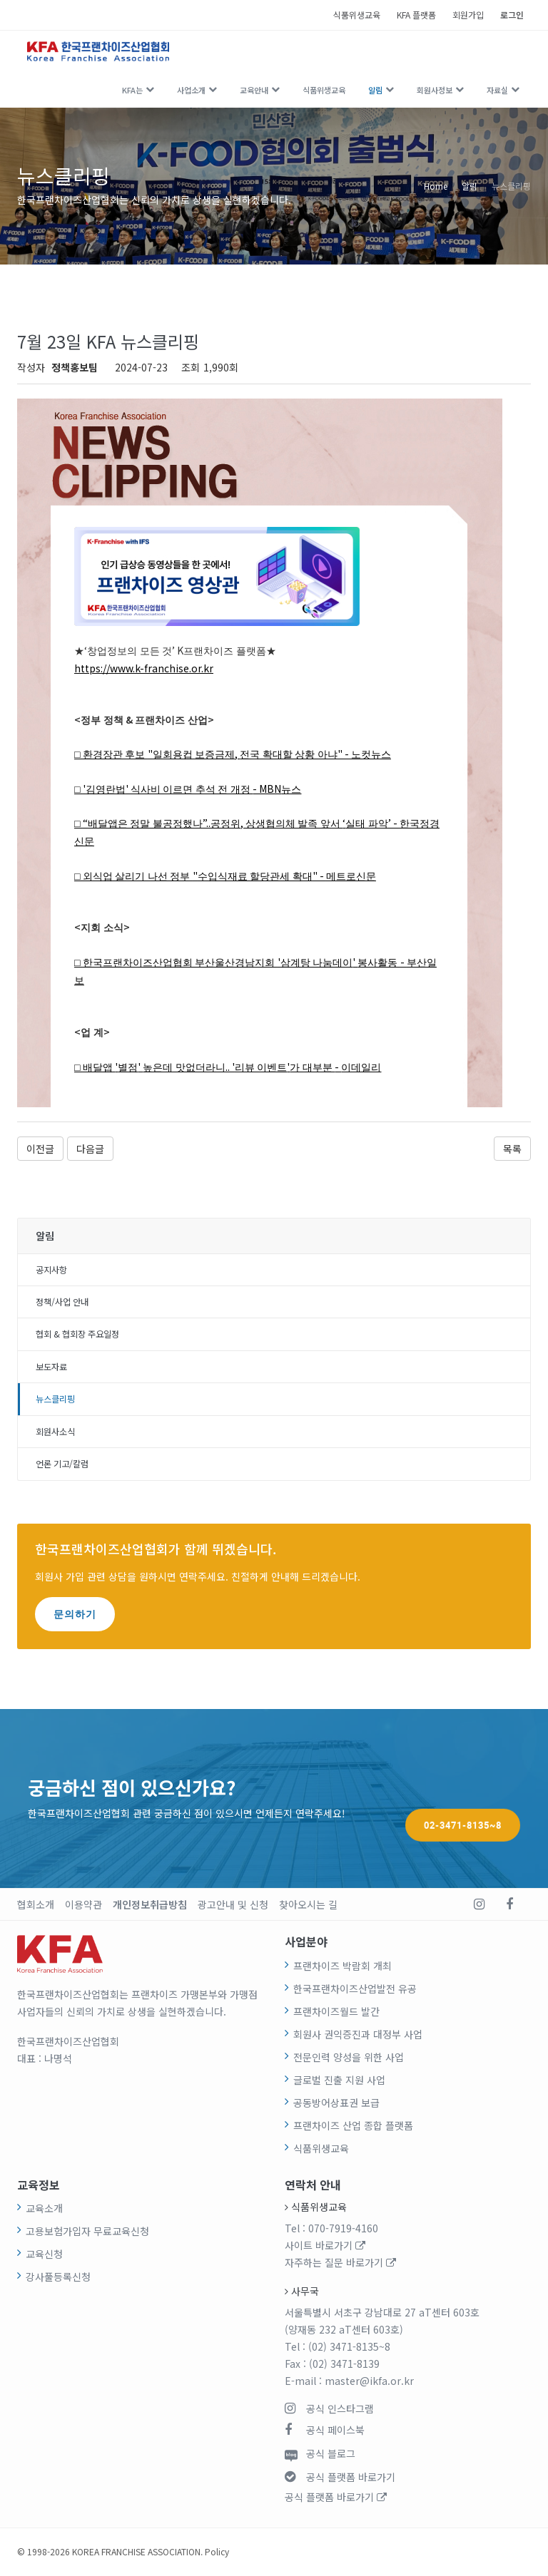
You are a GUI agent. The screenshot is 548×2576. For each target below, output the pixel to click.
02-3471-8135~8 (463, 1798)
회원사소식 (55, 1431)
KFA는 (132, 90)
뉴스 (291, 789)
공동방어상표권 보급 (336, 2102)
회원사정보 (434, 90)
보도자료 (51, 1366)
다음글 (90, 1148)
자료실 (497, 90)
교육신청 (44, 2254)
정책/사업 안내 (62, 1301)
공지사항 (51, 1269)
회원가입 (468, 15)
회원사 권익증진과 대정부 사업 (357, 2034)
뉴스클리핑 (511, 186)
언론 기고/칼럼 (62, 1463)
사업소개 (191, 90)
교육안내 (254, 90)
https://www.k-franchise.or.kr (143, 668)
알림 (375, 90)
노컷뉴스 (371, 754)
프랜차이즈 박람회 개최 (342, 1966)
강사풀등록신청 (58, 2276)
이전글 (40, 1148)
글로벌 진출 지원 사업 (339, 2080)
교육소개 (44, 2208)
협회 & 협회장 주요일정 (77, 1334)
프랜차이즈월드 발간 (336, 2011)
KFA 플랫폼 (416, 15)
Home (435, 186)
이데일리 (361, 1067)
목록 (512, 1148)
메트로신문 (351, 876)
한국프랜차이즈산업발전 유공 (355, 1988)
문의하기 (75, 1614)
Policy (217, 2551)
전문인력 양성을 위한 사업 (348, 2057)
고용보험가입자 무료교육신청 (87, 2231)
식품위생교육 (356, 15)
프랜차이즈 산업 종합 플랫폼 (353, 2125)
